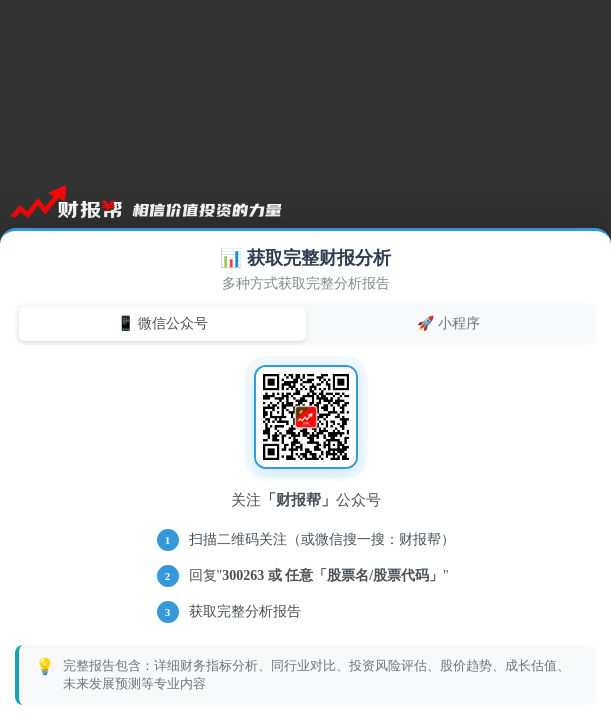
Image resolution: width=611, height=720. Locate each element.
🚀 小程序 (448, 323)
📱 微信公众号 (162, 323)
